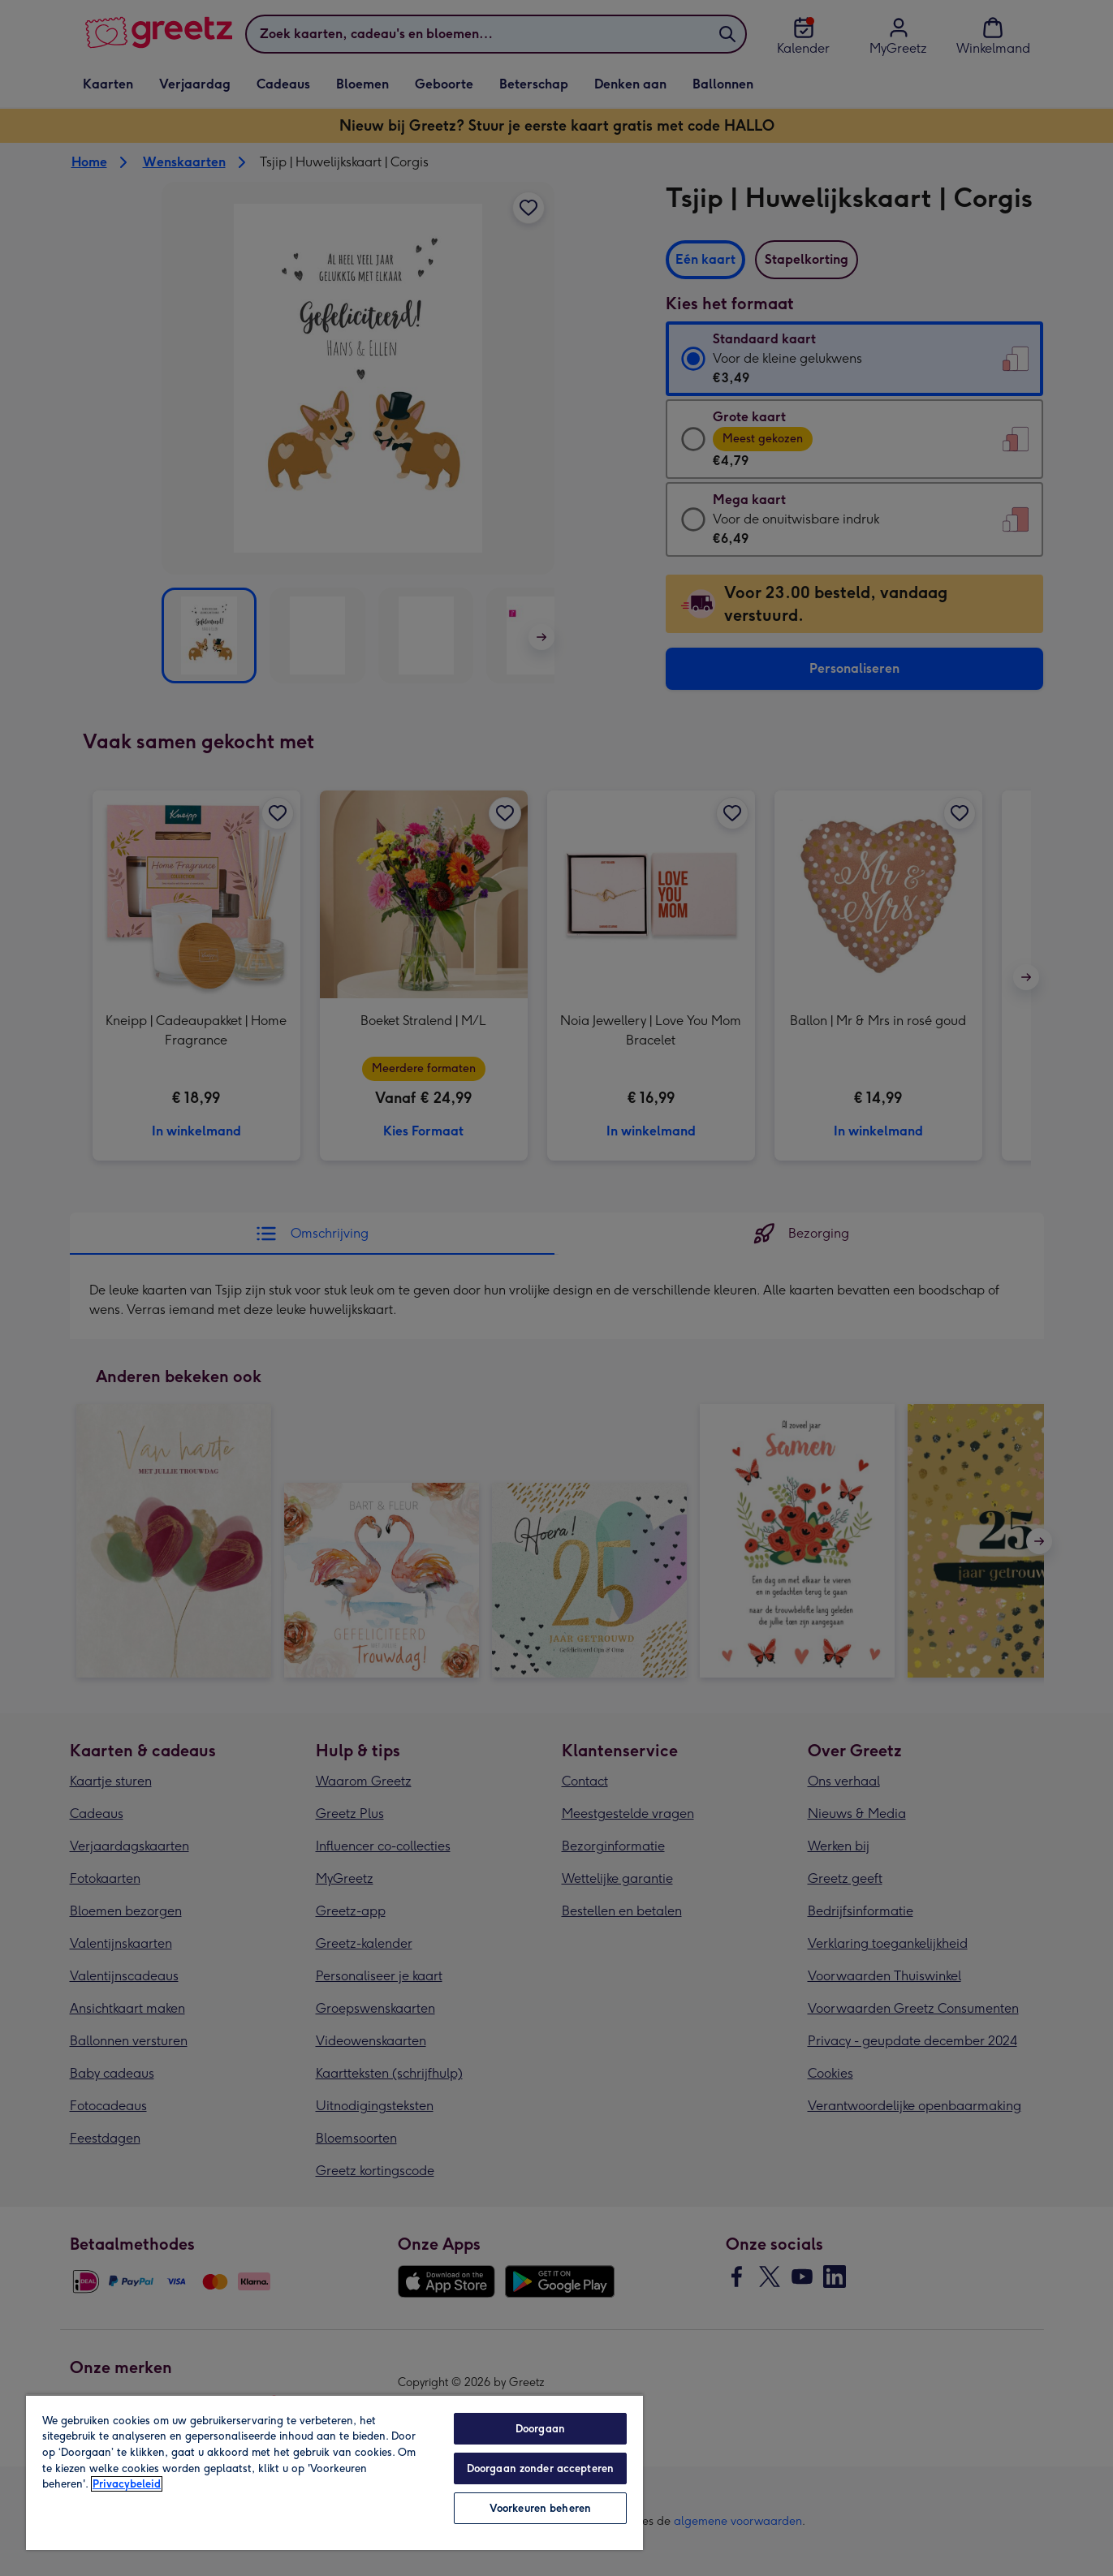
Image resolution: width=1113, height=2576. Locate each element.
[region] (334, 2472)
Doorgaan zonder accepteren (540, 2468)
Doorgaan (540, 2429)
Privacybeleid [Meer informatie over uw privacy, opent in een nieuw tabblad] (127, 2484)
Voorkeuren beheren (540, 2508)
